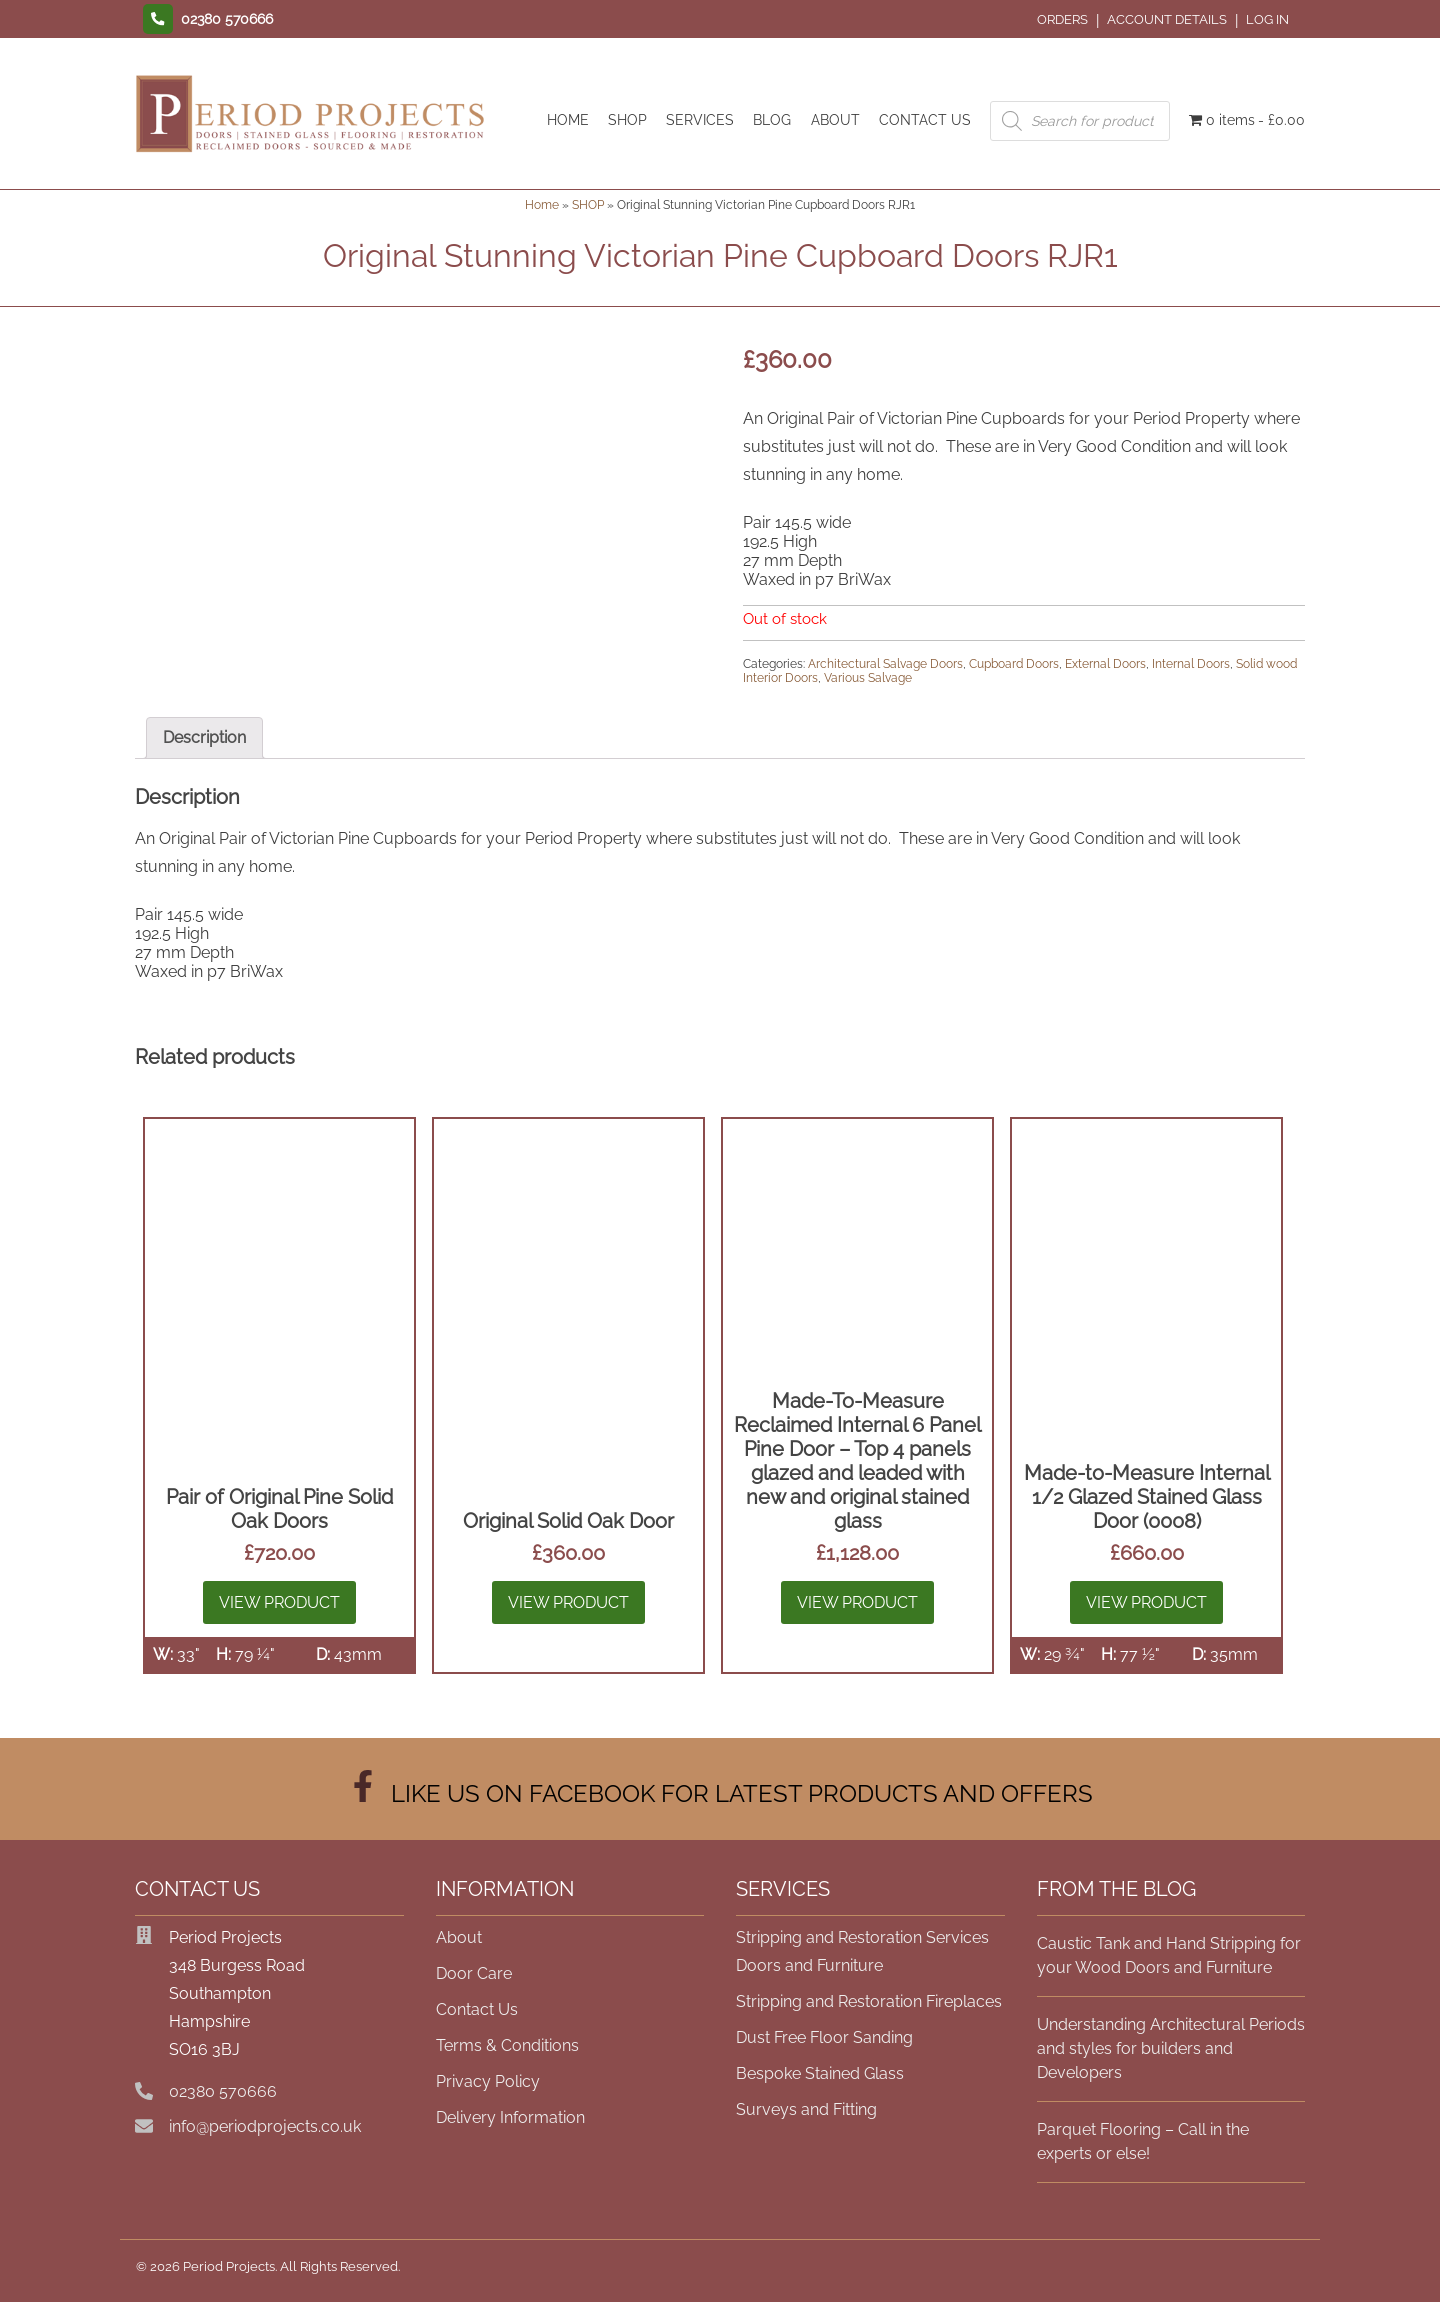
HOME (568, 119)
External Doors (1105, 664)
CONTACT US (925, 119)
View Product (279, 1602)
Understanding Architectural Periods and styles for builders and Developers (1171, 2048)
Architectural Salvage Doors (885, 664)
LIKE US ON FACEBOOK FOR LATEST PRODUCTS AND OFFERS (720, 1793)
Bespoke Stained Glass (820, 2073)
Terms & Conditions (507, 2045)
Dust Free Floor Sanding (824, 2037)
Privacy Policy (488, 2081)
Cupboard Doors (1014, 664)
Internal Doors (1191, 664)
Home (542, 205)
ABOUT (835, 119)
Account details (1167, 19)
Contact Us (477, 2009)
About (459, 1937)
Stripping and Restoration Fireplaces (869, 2001)
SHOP (627, 119)
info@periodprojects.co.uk (265, 2126)
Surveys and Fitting (806, 2109)
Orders (1062, 19)
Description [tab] (204, 737)
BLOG (772, 119)
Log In (1267, 19)
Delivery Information (510, 2117)
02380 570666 (223, 2091)
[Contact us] (204, 19)
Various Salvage (868, 678)
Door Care (474, 1973)
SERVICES (700, 119)
